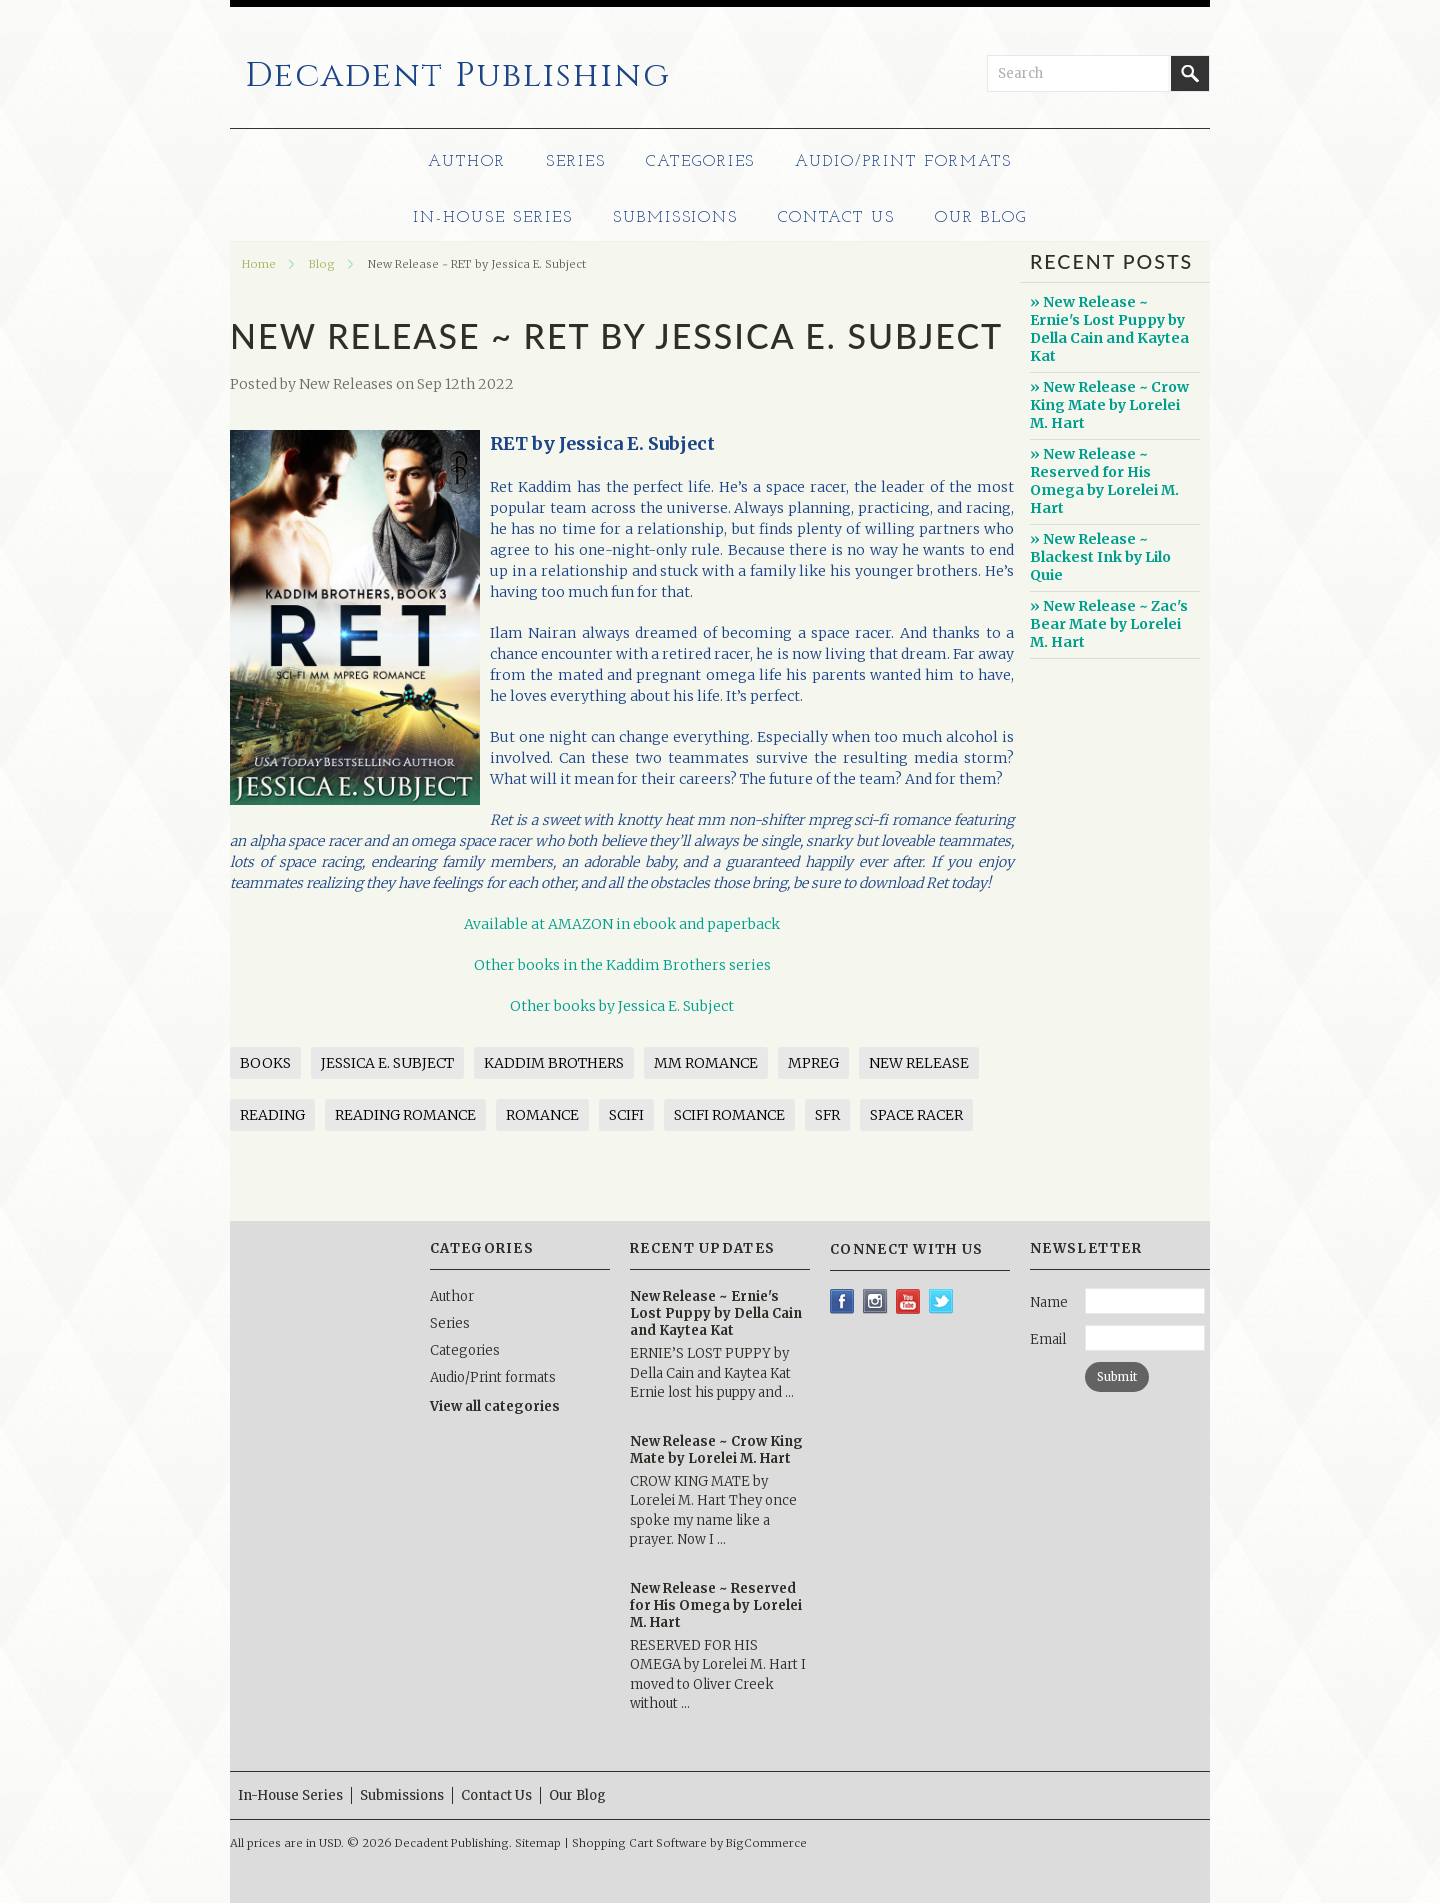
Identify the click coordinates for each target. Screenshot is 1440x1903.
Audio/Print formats (903, 162)
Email (1048, 1339)
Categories (701, 162)
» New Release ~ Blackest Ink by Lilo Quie (1100, 557)
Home (259, 264)
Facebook (842, 1301)
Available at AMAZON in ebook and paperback (622, 924)
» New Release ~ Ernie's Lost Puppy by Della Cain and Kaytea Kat (1109, 329)
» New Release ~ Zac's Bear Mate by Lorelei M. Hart (1109, 624)
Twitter (941, 1301)
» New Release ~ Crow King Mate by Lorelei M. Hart (1109, 405)
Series (576, 162)
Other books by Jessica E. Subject (622, 1006)
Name (1049, 1302)
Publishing (458, 76)
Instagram (875, 1301)
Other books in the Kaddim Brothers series (622, 965)
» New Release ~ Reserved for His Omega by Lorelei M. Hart (1104, 481)
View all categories (495, 1406)
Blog (322, 264)
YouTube (908, 1301)
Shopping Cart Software (639, 1843)
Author (467, 162)
